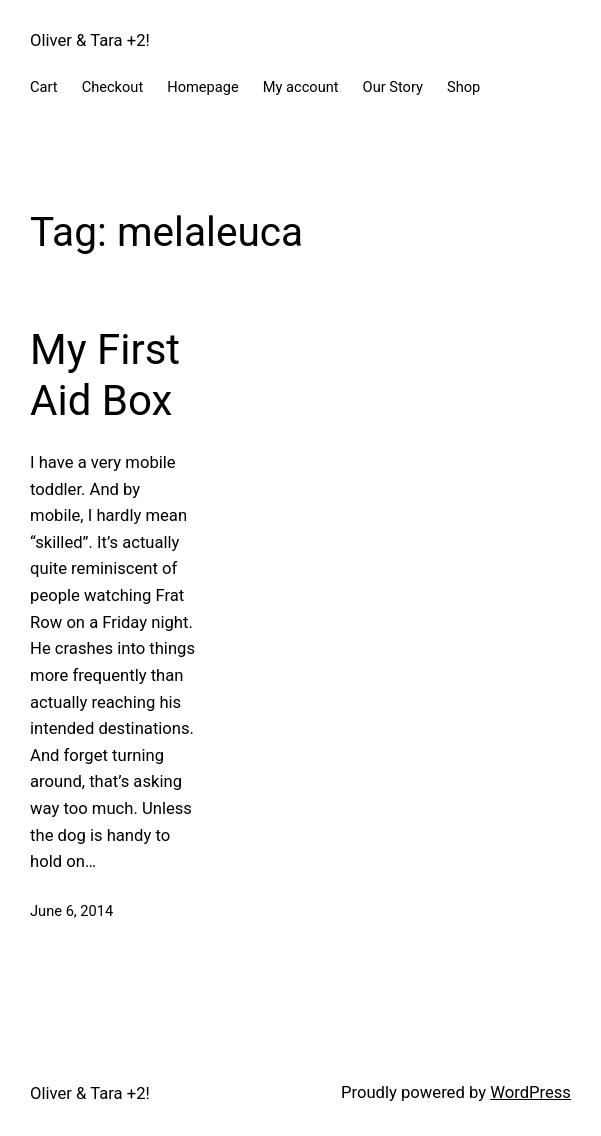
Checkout (113, 87)
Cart (44, 87)
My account (301, 87)
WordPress (530, 1092)
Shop (463, 87)
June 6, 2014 (71, 911)
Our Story (393, 87)
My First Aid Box (105, 374)
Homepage (203, 87)
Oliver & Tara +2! (90, 40)
